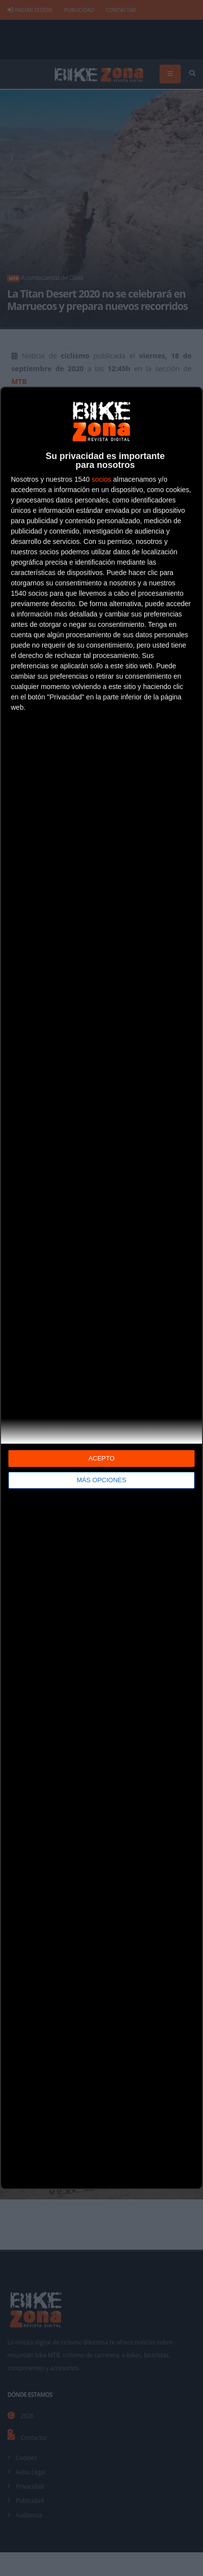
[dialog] (101, 1288)
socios (101, 479)
